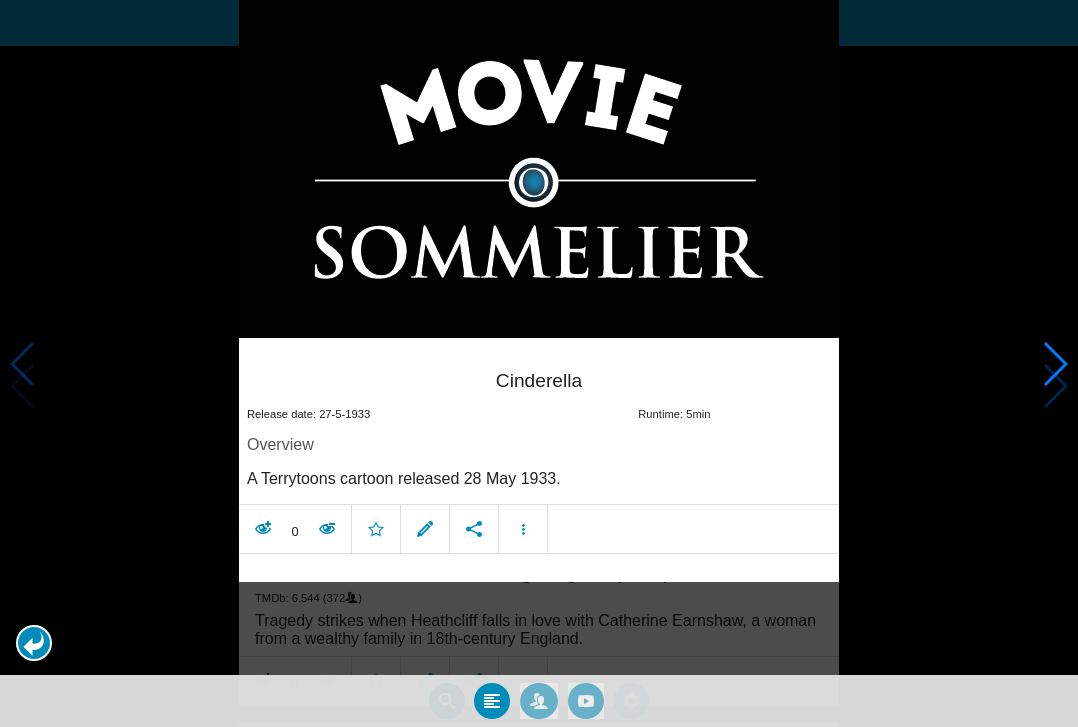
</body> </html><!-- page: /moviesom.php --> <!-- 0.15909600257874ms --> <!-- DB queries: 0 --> (539, 363)
